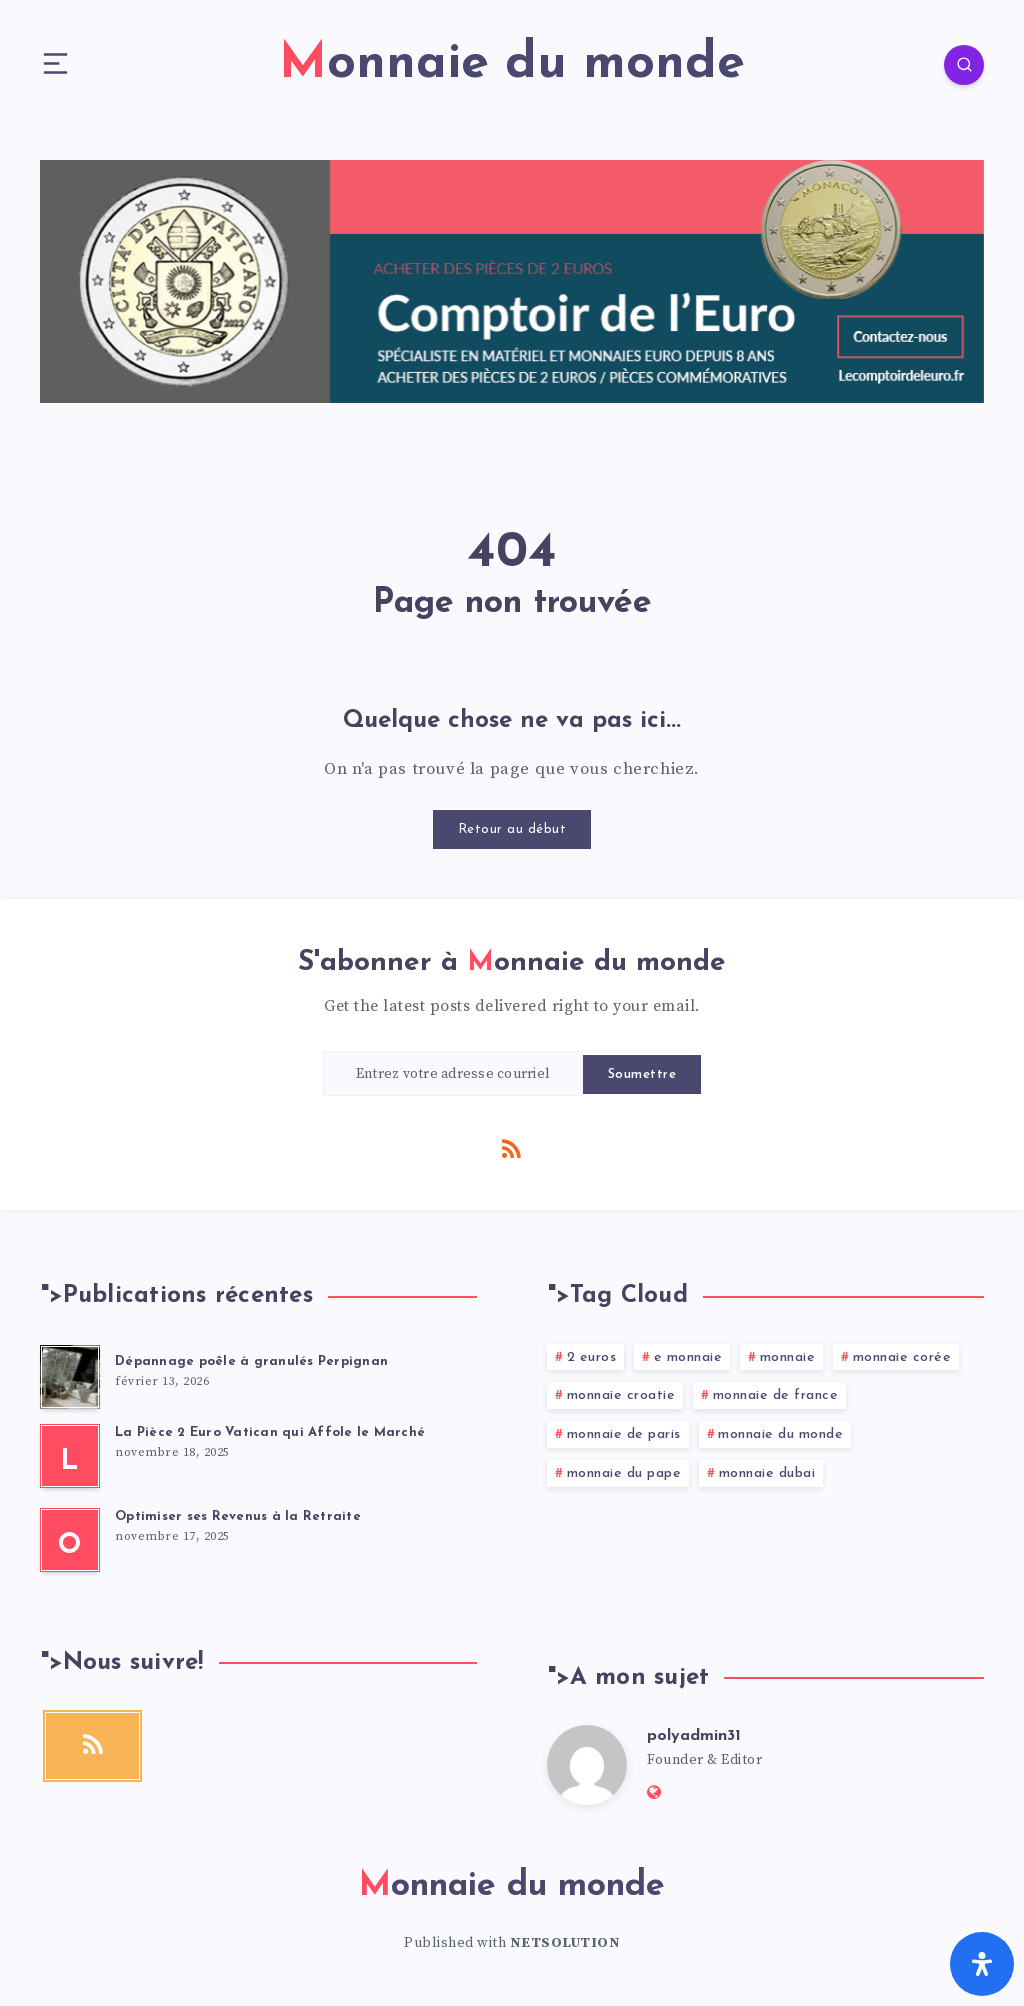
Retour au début (512, 829)
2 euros (592, 1357)
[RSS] (512, 1148)
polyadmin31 (694, 1736)
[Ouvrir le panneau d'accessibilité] (982, 1964)
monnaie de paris (624, 1434)
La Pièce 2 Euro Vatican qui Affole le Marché (270, 1432)
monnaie (788, 1357)
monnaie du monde (780, 1434)
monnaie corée (902, 1357)
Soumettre (642, 1074)
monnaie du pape (624, 1473)
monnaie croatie (621, 1395)
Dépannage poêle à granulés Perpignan (251, 1361)
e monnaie (688, 1357)
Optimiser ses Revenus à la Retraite (238, 1516)
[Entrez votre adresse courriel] (453, 1073)
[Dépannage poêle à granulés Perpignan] (70, 1377)
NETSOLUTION (565, 1943)
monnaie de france (776, 1395)
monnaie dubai (767, 1473)
